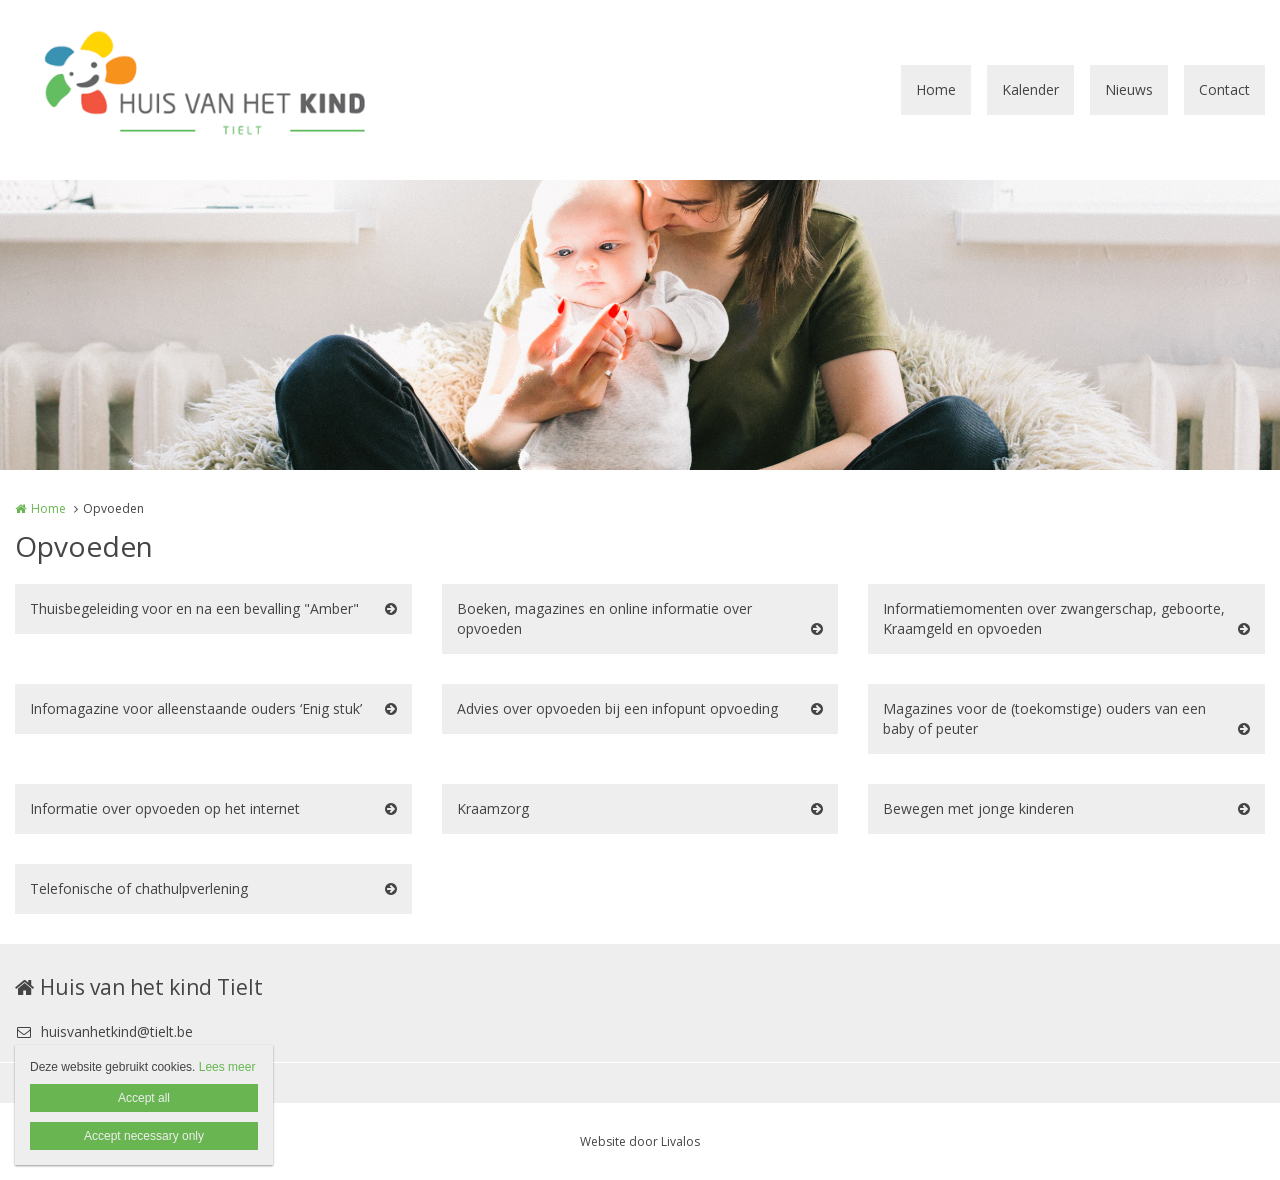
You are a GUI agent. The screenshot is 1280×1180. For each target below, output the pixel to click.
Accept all (144, 1098)
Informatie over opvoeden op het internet (165, 808)
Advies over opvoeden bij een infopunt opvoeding (617, 708)
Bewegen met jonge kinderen (978, 808)
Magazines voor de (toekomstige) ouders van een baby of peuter (1044, 718)
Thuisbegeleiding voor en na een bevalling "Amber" (194, 608)
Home (936, 89)
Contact (1224, 89)
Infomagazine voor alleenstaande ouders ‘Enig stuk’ (196, 708)
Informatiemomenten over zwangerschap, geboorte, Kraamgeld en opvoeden (1054, 618)
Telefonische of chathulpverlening (139, 888)
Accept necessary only (144, 1136)
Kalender (1030, 89)
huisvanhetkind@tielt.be (104, 1031)
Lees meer (227, 1067)
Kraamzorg (493, 808)
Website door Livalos (640, 1141)
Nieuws (1129, 89)
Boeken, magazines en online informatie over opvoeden (604, 618)
